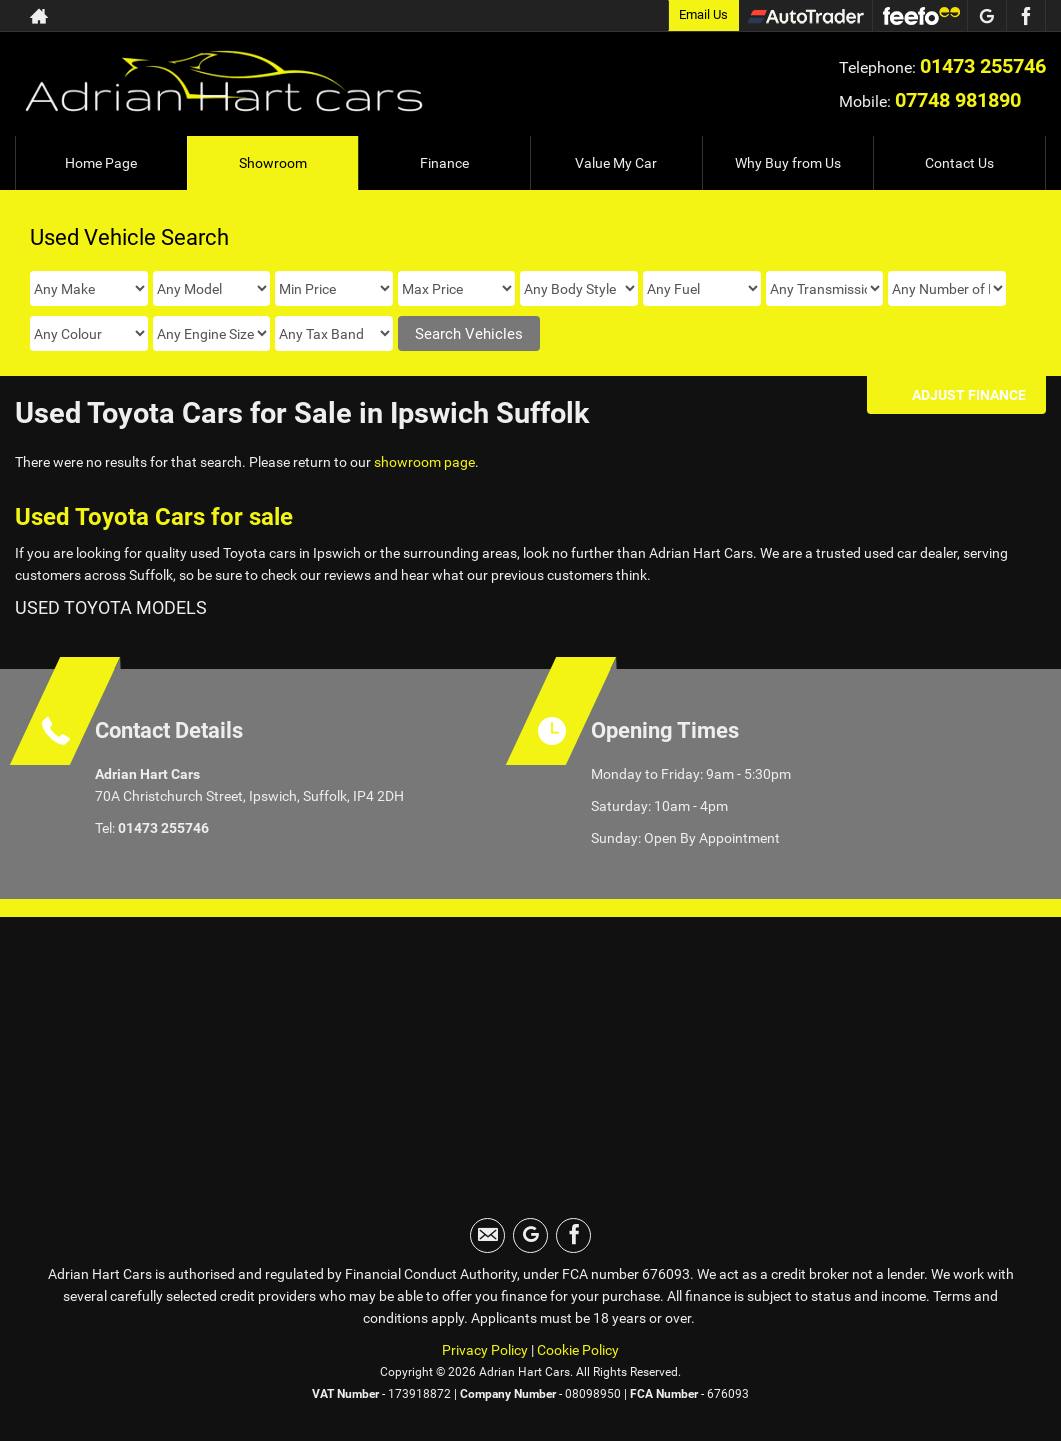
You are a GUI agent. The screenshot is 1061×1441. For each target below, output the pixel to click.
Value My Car (616, 163)
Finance (444, 163)
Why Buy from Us (788, 163)
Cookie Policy (578, 1350)
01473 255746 (983, 66)
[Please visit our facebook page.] (1025, 16)
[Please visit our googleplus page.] (986, 16)
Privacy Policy (485, 1350)
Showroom (273, 163)
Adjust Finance (969, 395)
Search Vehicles (469, 334)
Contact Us (959, 163)
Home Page (101, 163)
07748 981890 (958, 100)
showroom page (424, 462)
